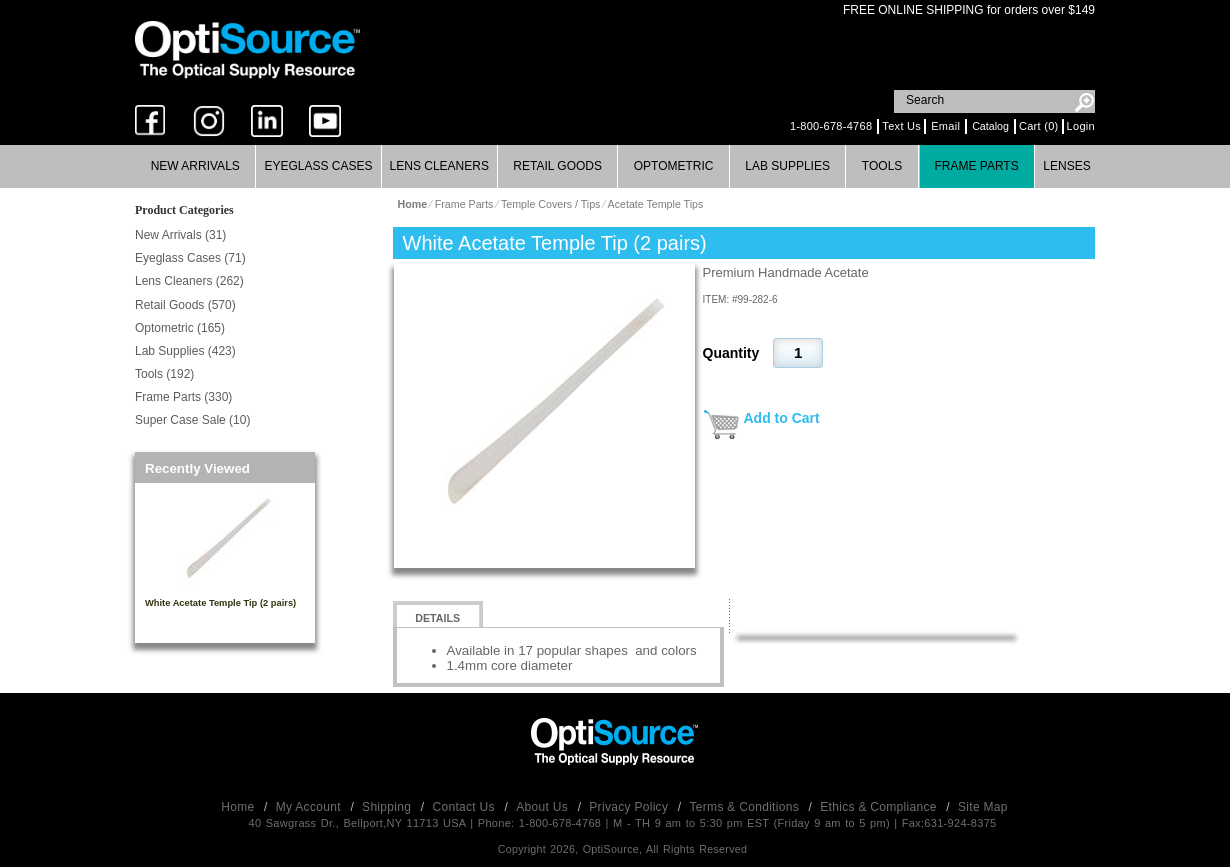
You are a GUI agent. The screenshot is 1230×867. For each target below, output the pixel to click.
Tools (882, 166)
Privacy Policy (630, 807)
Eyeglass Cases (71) (190, 258)
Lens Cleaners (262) (189, 281)
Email (945, 126)
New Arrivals (195, 166)
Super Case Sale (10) (192, 420)
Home (239, 807)
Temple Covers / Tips (551, 204)
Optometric (674, 166)
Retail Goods (557, 166)
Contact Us (466, 807)
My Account (310, 807)
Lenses (1066, 166)
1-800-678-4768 (831, 126)
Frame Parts (976, 166)
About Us (543, 807)
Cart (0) (1039, 126)
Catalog (990, 126)
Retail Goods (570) (185, 305)
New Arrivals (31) (180, 235)
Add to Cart (782, 418)
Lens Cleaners (439, 166)
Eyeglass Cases (318, 166)
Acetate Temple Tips (656, 204)
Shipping (388, 807)
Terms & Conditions (746, 807)
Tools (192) (164, 374)
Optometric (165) (180, 328)
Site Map (983, 807)
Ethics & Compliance (880, 807)
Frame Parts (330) (183, 397)
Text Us (901, 126)
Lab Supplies (787, 166)
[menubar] (613, 166)
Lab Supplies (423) (185, 351)
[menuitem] (195, 166)
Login (1081, 126)
